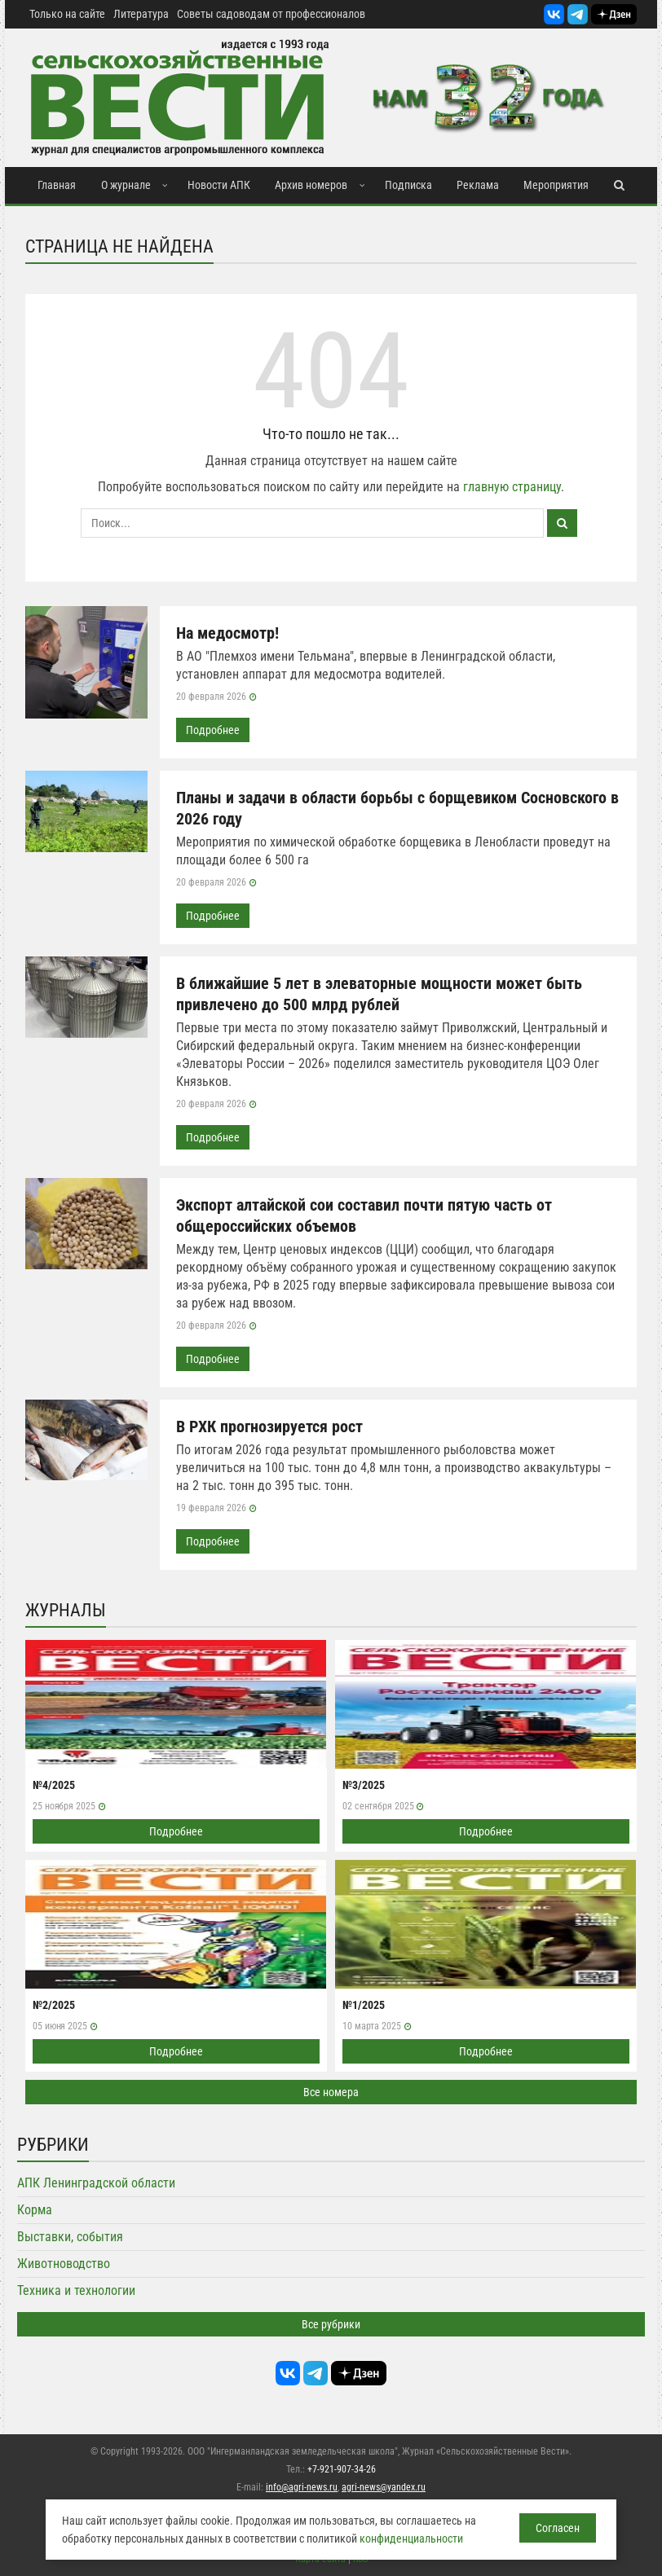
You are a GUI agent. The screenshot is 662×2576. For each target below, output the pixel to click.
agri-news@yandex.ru (384, 2487)
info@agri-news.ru (302, 2487)
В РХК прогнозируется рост (269, 1426)
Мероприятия (556, 184)
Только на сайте (67, 13)
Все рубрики (331, 2324)
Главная (57, 184)
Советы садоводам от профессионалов (271, 13)
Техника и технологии (76, 2290)
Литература (141, 13)
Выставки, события (70, 2236)
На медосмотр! (227, 633)
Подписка (408, 184)
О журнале (126, 184)
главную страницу (512, 487)
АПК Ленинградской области (96, 2183)
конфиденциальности (411, 2538)
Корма (34, 2210)
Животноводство (63, 2263)
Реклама (478, 184)
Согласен (558, 2527)
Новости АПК (219, 184)
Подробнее (213, 729)
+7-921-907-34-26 (341, 2469)
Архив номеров (311, 184)
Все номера (331, 2092)
